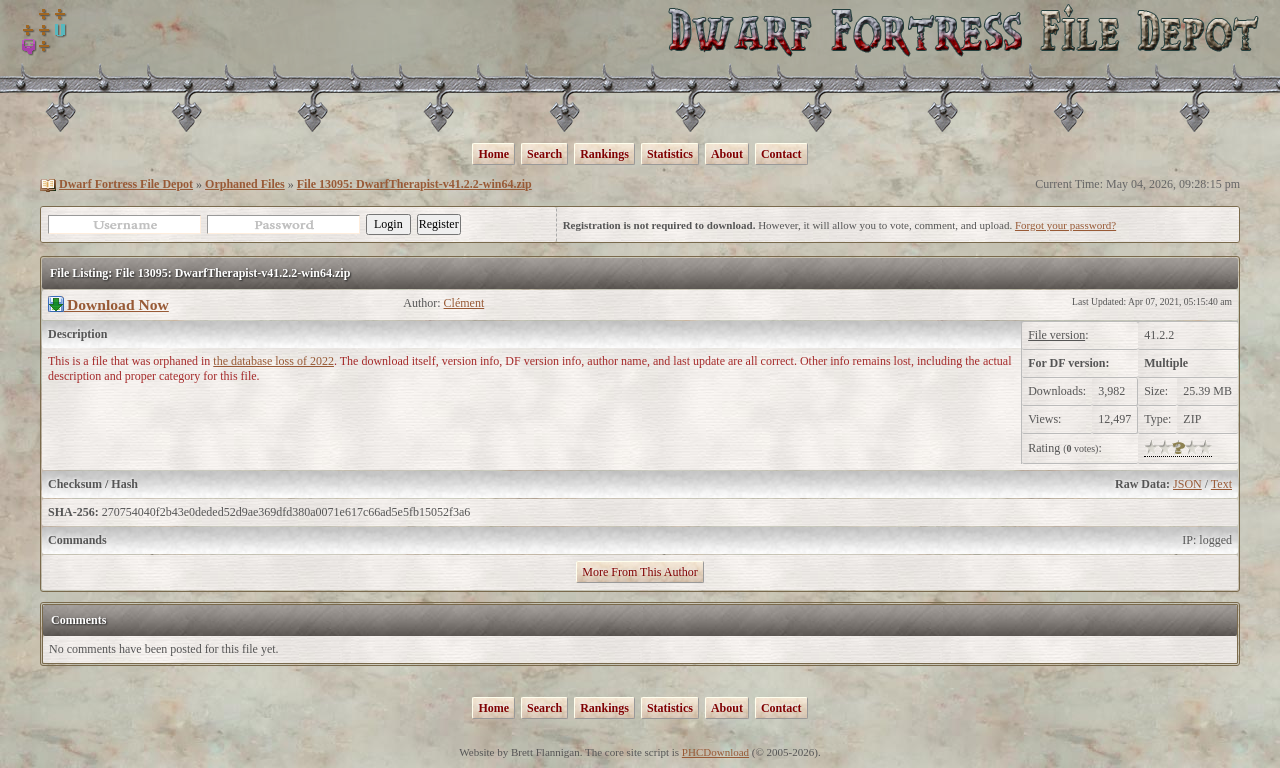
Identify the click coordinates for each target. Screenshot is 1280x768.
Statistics (670, 154)
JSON (1187, 484)
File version (1056, 335)
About (727, 154)
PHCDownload (715, 752)
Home (493, 154)
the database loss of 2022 (273, 361)
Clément (464, 303)
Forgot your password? (1065, 225)
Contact (781, 154)
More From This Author (639, 572)
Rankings (604, 154)
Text (1221, 484)
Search (544, 154)
